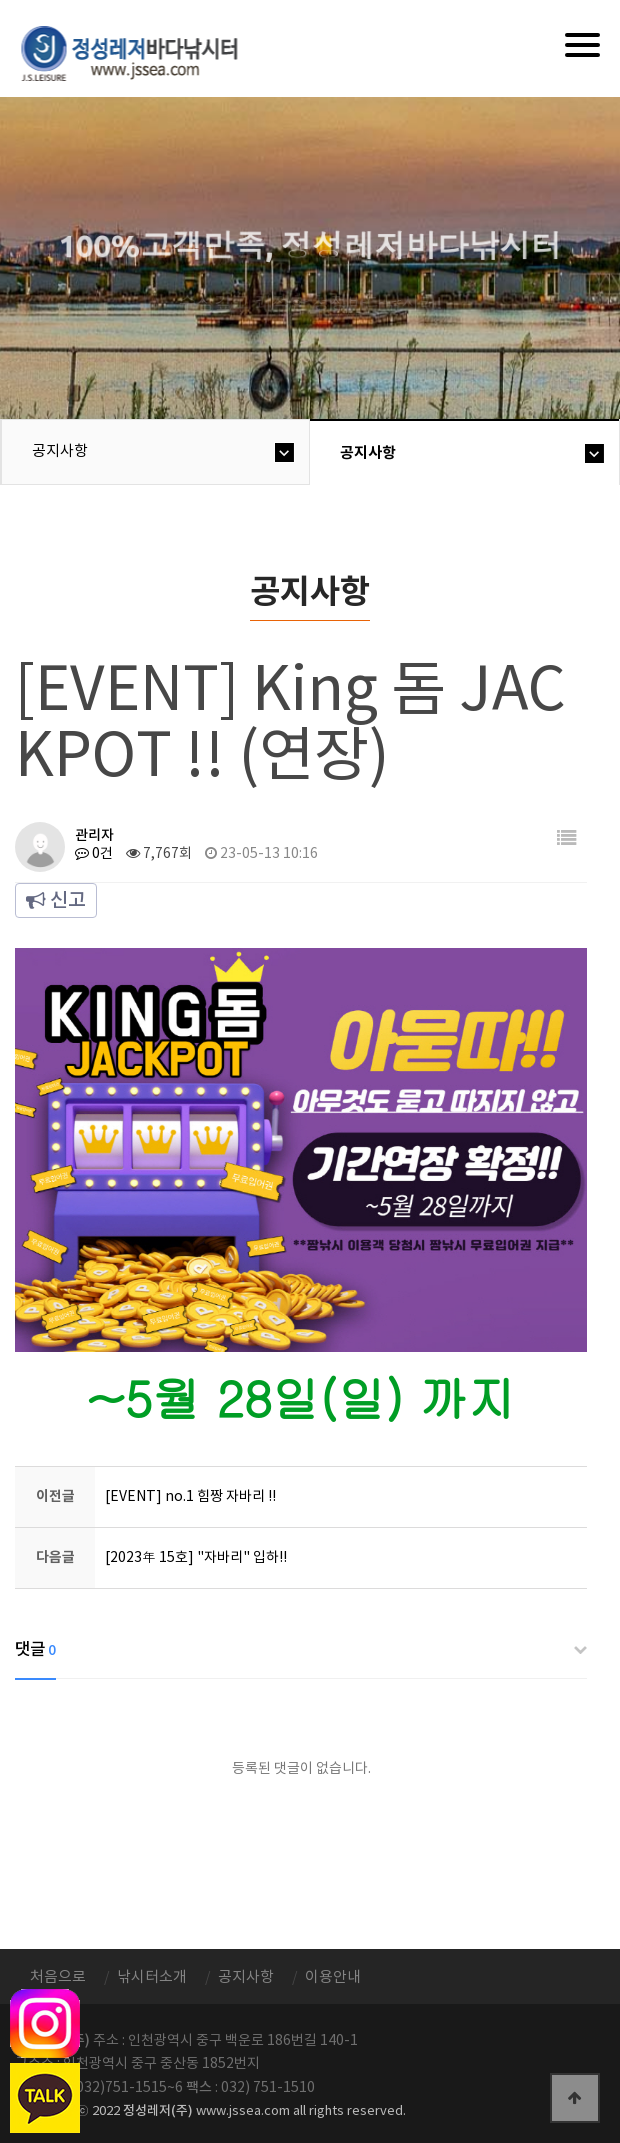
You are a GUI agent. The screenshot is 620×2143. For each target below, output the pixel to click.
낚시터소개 (152, 1977)
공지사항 (60, 451)
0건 (94, 854)
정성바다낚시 (142, 52)
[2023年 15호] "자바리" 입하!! (196, 1558)
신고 (56, 901)
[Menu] (582, 45)
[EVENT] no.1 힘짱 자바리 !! (190, 1497)
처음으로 (58, 1977)
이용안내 (333, 1977)
